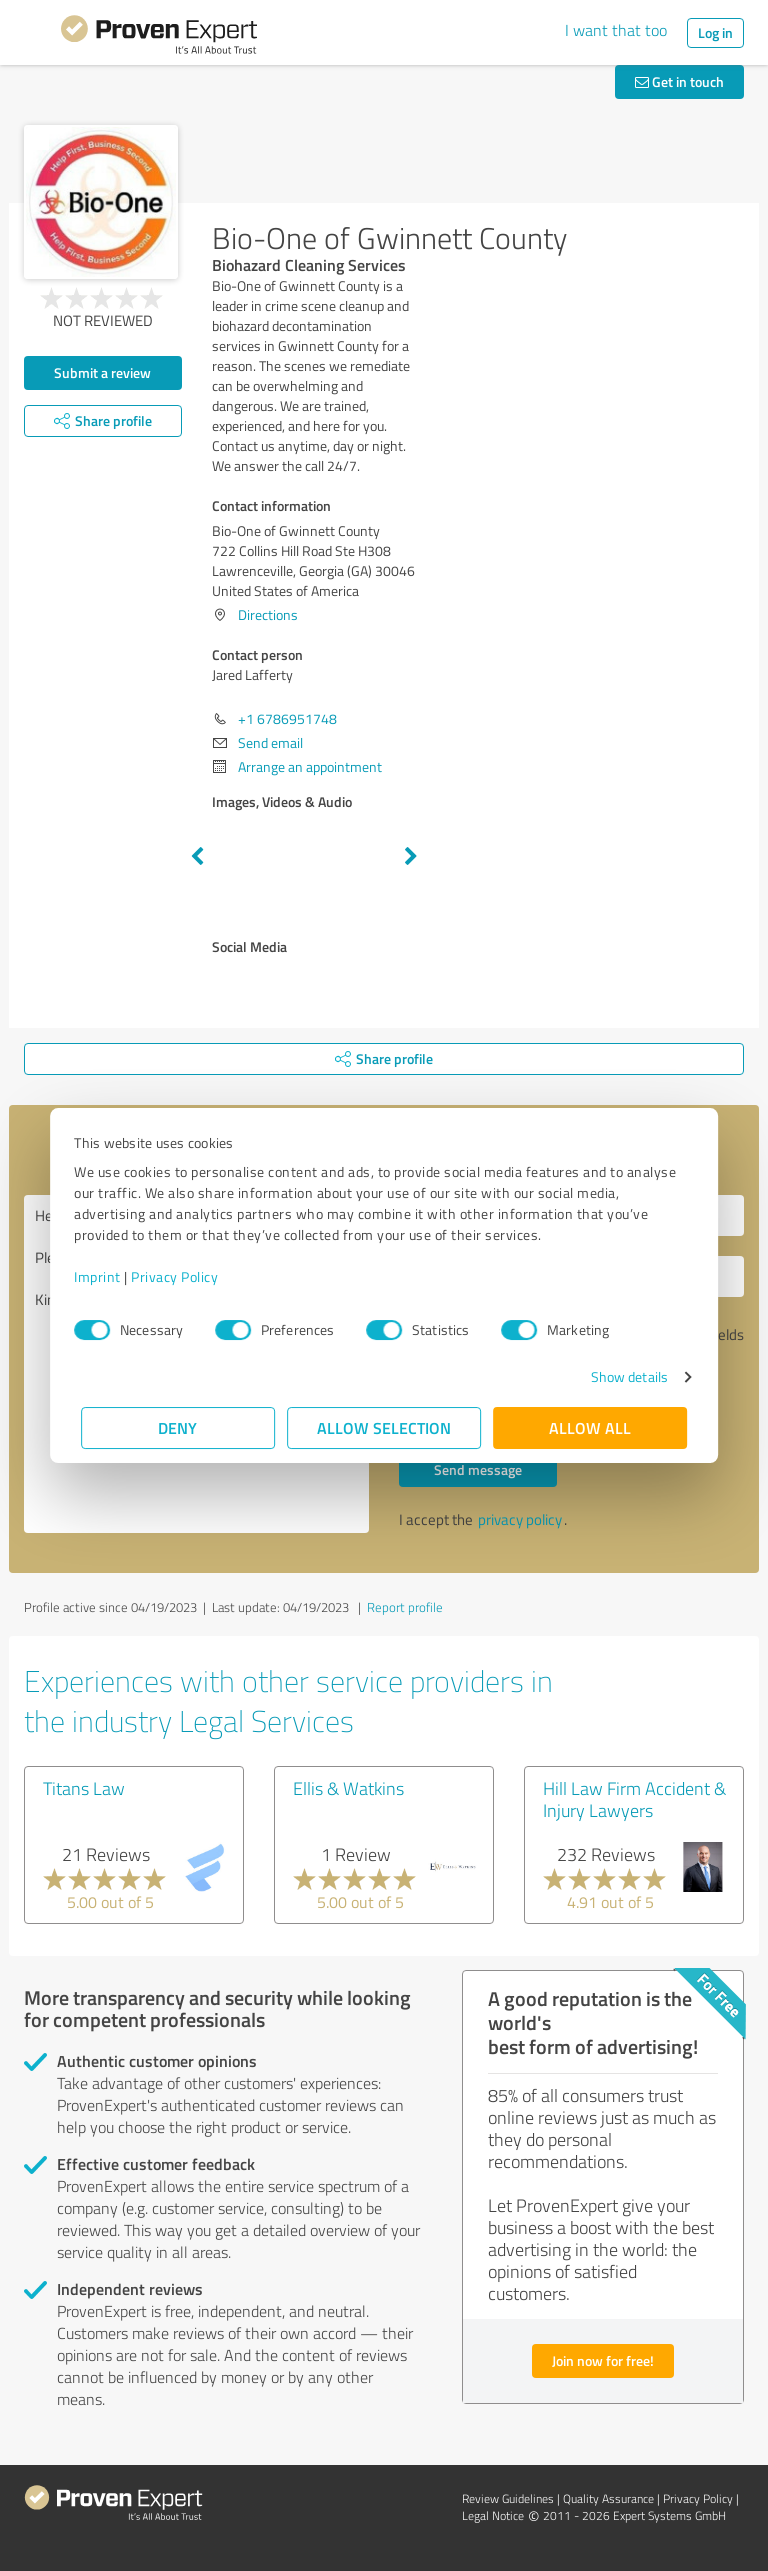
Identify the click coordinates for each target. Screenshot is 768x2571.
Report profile (405, 1607)
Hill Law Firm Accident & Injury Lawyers (634, 1799)
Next (411, 857)
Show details (622, 1376)
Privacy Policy (181, 1276)
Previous (197, 857)
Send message (478, 1469)
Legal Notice (493, 2515)
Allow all (590, 1427)
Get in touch (679, 81)
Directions (268, 614)
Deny (178, 1427)
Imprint (104, 1276)
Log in (715, 32)
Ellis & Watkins (348, 1788)
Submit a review (102, 372)
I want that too (616, 30)
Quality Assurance (608, 2498)
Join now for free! (603, 2360)
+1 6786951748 (287, 718)
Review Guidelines (508, 2498)
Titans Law (84, 1788)
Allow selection (384, 1427)
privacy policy (520, 1519)
